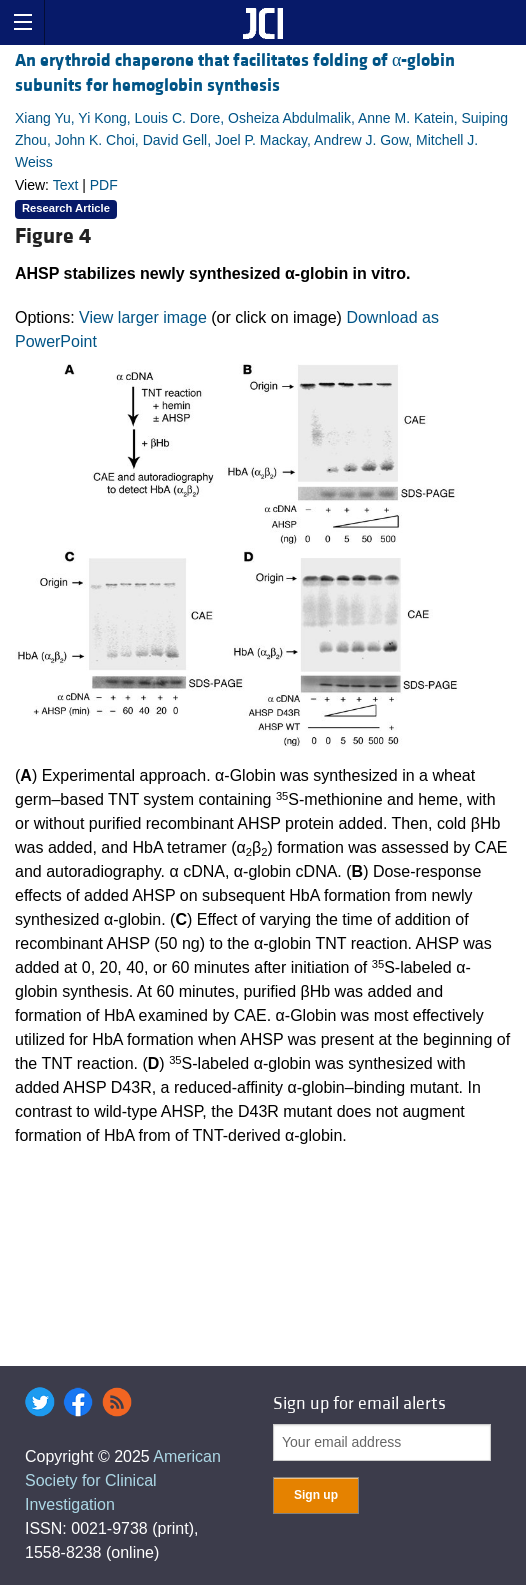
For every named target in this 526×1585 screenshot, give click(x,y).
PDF (104, 185)
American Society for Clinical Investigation (123, 1480)
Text (66, 185)
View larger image (143, 317)
